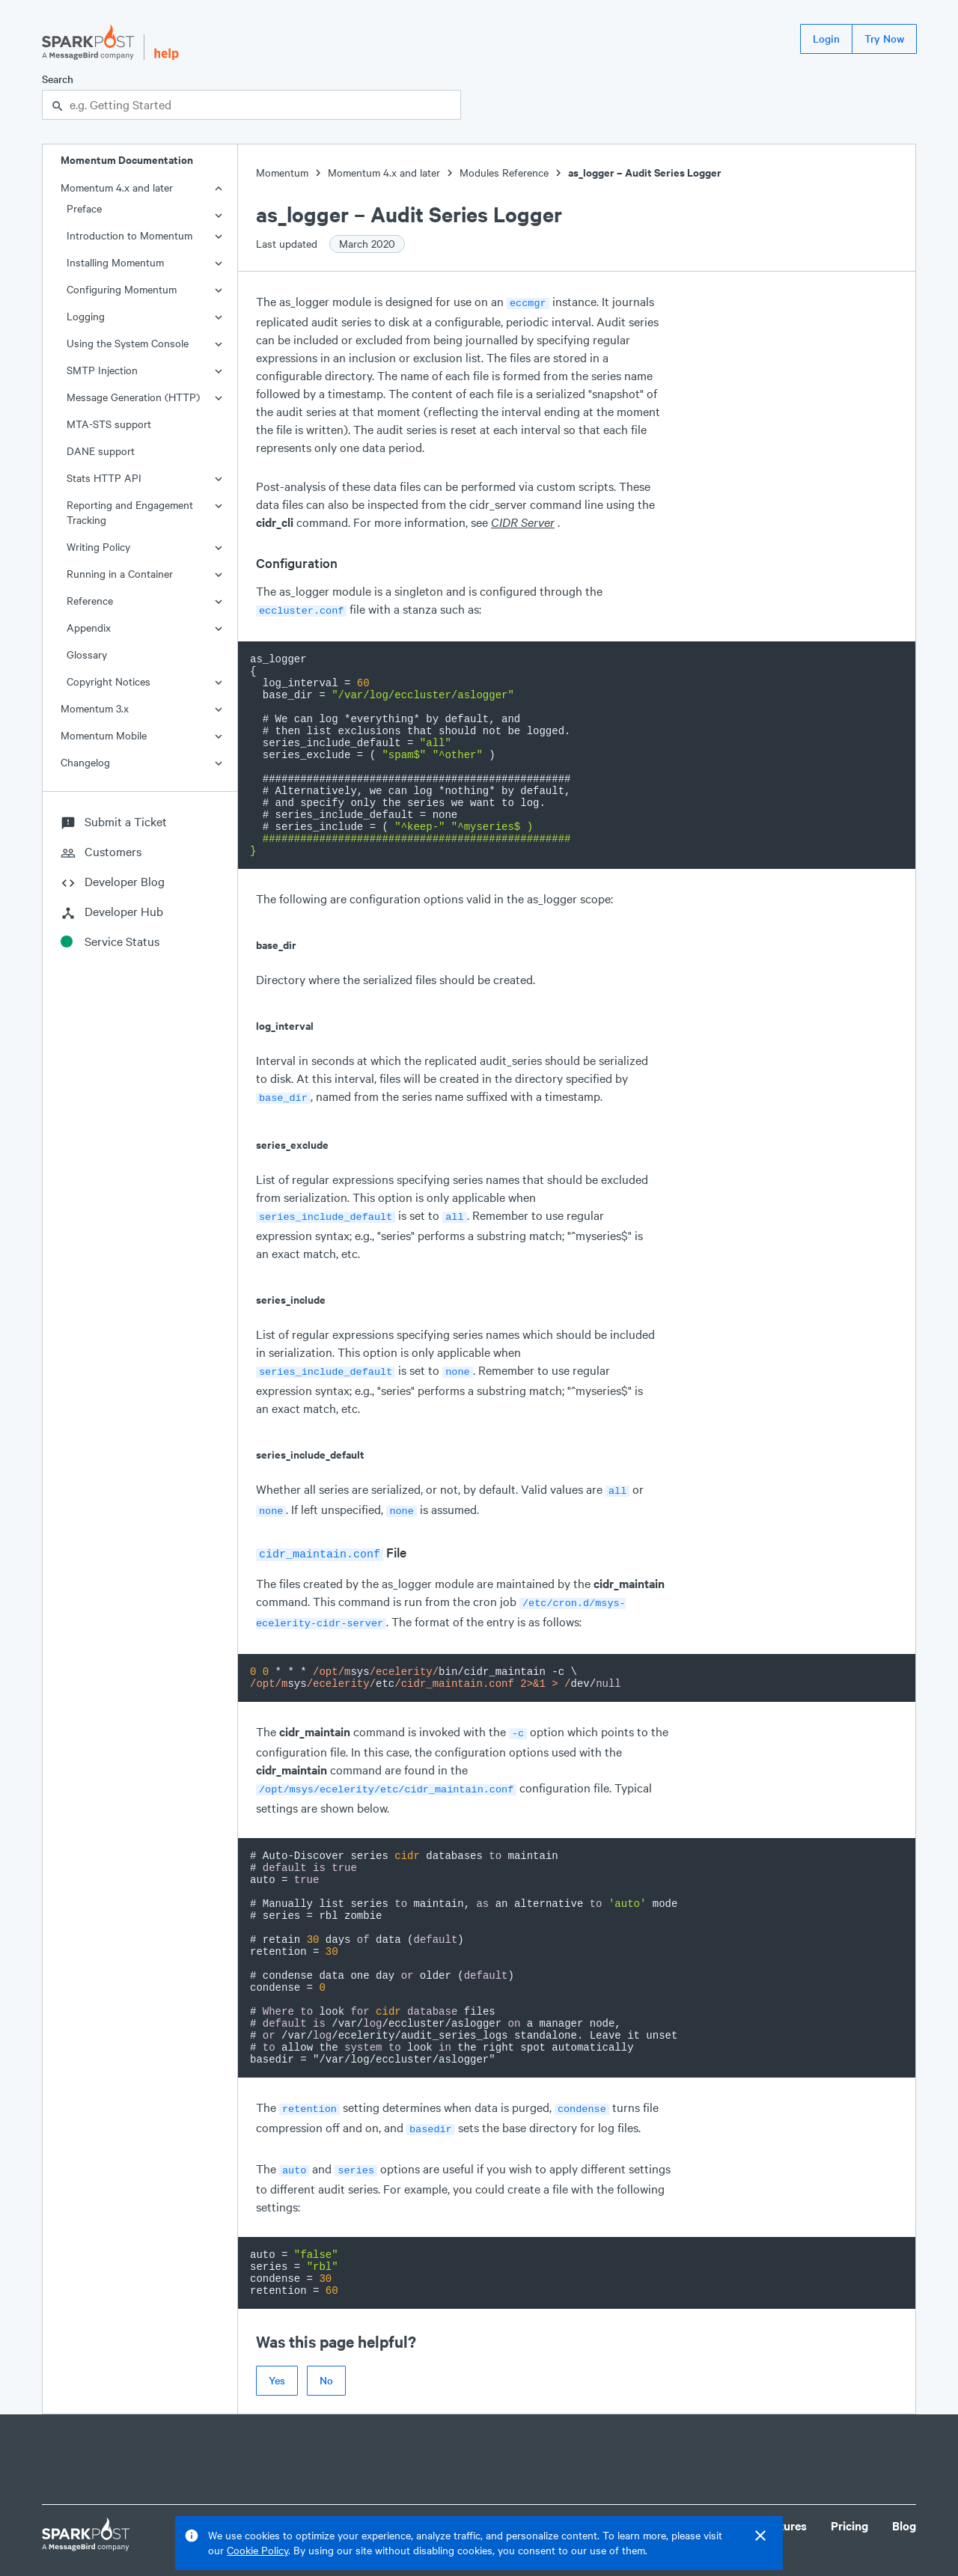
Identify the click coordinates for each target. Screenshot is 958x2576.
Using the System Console (128, 343)
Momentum (282, 172)
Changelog (85, 762)
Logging (86, 316)
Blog (904, 2502)
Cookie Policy (257, 2550)
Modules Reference (504, 172)
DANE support (101, 451)
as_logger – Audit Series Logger (644, 172)
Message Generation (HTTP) (133, 397)
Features (783, 2502)
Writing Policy (98, 547)
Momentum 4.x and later (117, 187)
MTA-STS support (109, 424)
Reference (90, 600)
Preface (84, 208)
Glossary (87, 654)
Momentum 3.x (95, 708)
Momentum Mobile (104, 735)
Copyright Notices (108, 681)
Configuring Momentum (122, 289)
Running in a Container (120, 574)
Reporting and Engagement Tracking (130, 512)
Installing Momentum (115, 262)
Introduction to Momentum (129, 235)
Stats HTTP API (104, 478)
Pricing (849, 2502)
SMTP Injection (102, 370)
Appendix (89, 627)
